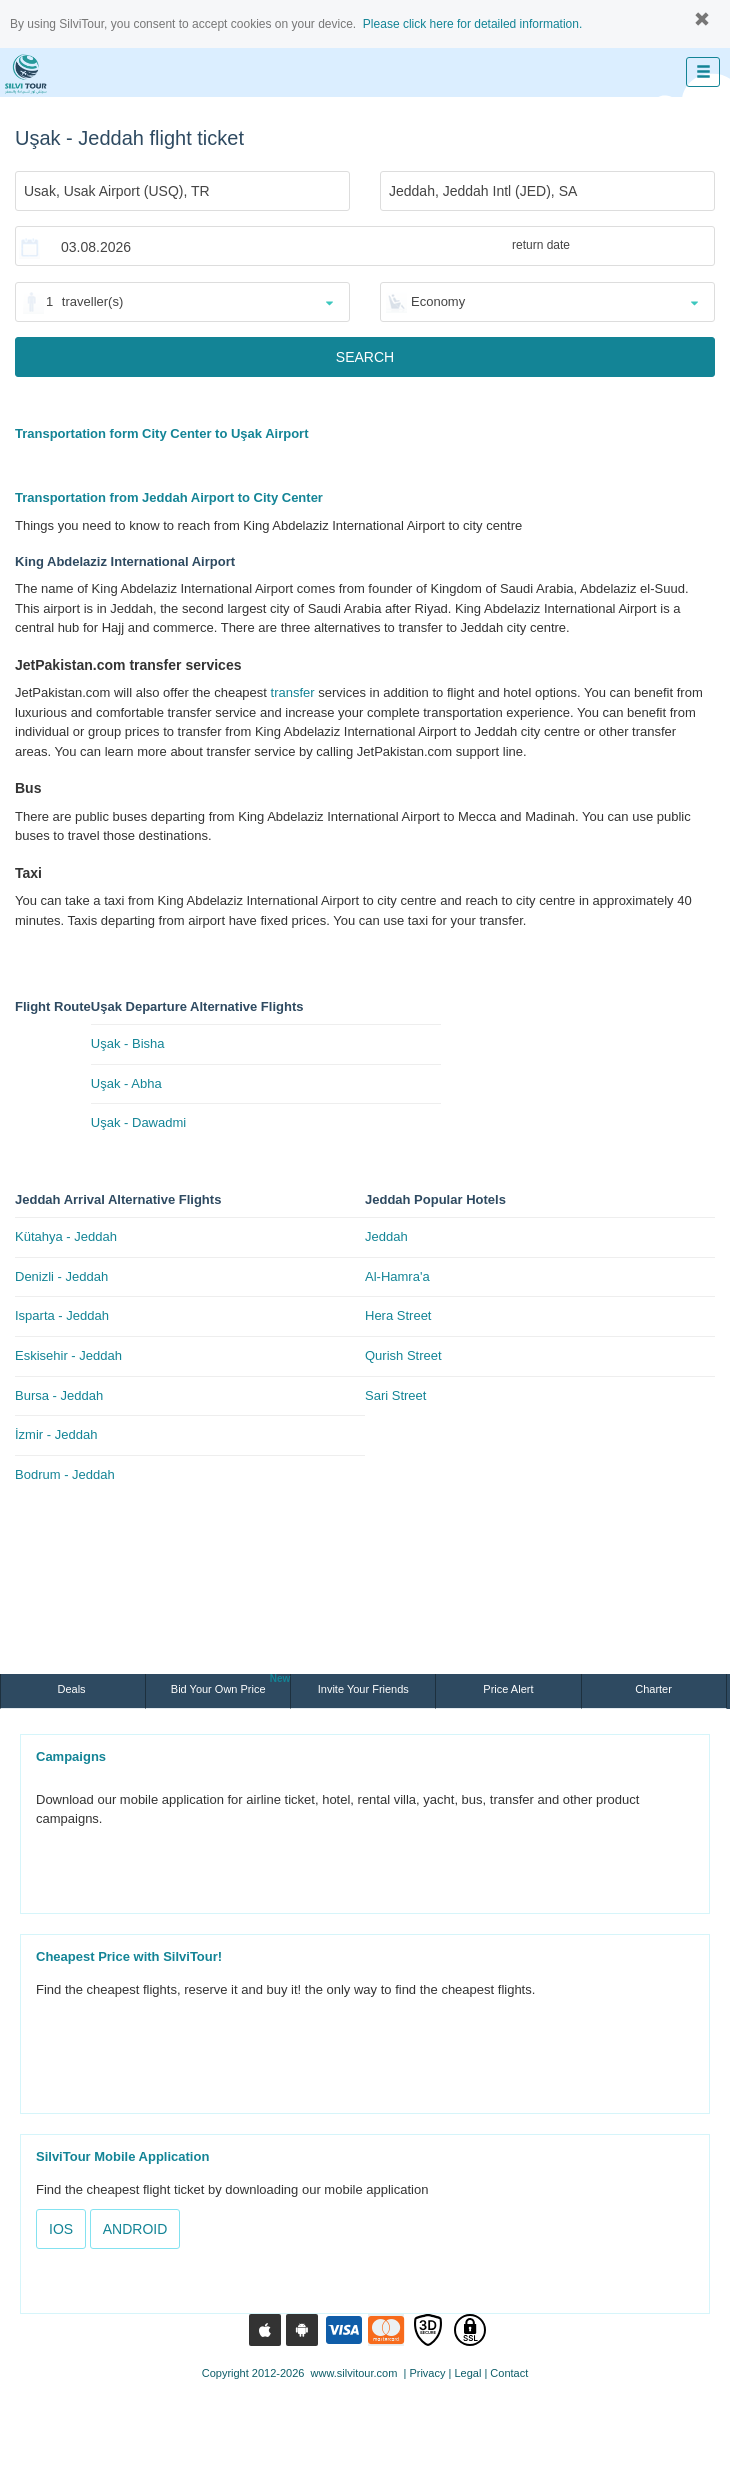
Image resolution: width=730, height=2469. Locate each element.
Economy (438, 301)
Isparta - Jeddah (62, 1315)
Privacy (427, 2373)
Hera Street (398, 1315)
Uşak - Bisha (128, 1043)
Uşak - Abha (126, 1083)
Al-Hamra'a (397, 1276)
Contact (509, 2373)
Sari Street (395, 1395)
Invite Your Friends (363, 1689)
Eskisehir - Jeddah (68, 1355)
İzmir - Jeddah (56, 1434)
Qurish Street (403, 1355)
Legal (467, 2373)
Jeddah (386, 1236)
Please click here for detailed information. (472, 24)
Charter (653, 1689)
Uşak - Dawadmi (138, 1122)
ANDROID (135, 2229)
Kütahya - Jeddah (66, 1236)
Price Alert (508, 1689)
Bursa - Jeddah (59, 1395)
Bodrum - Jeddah (65, 1474)
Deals (72, 1689)
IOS (61, 2229)
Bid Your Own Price (230, 1684)
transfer (293, 692)
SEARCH (365, 357)
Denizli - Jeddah (61, 1276)
